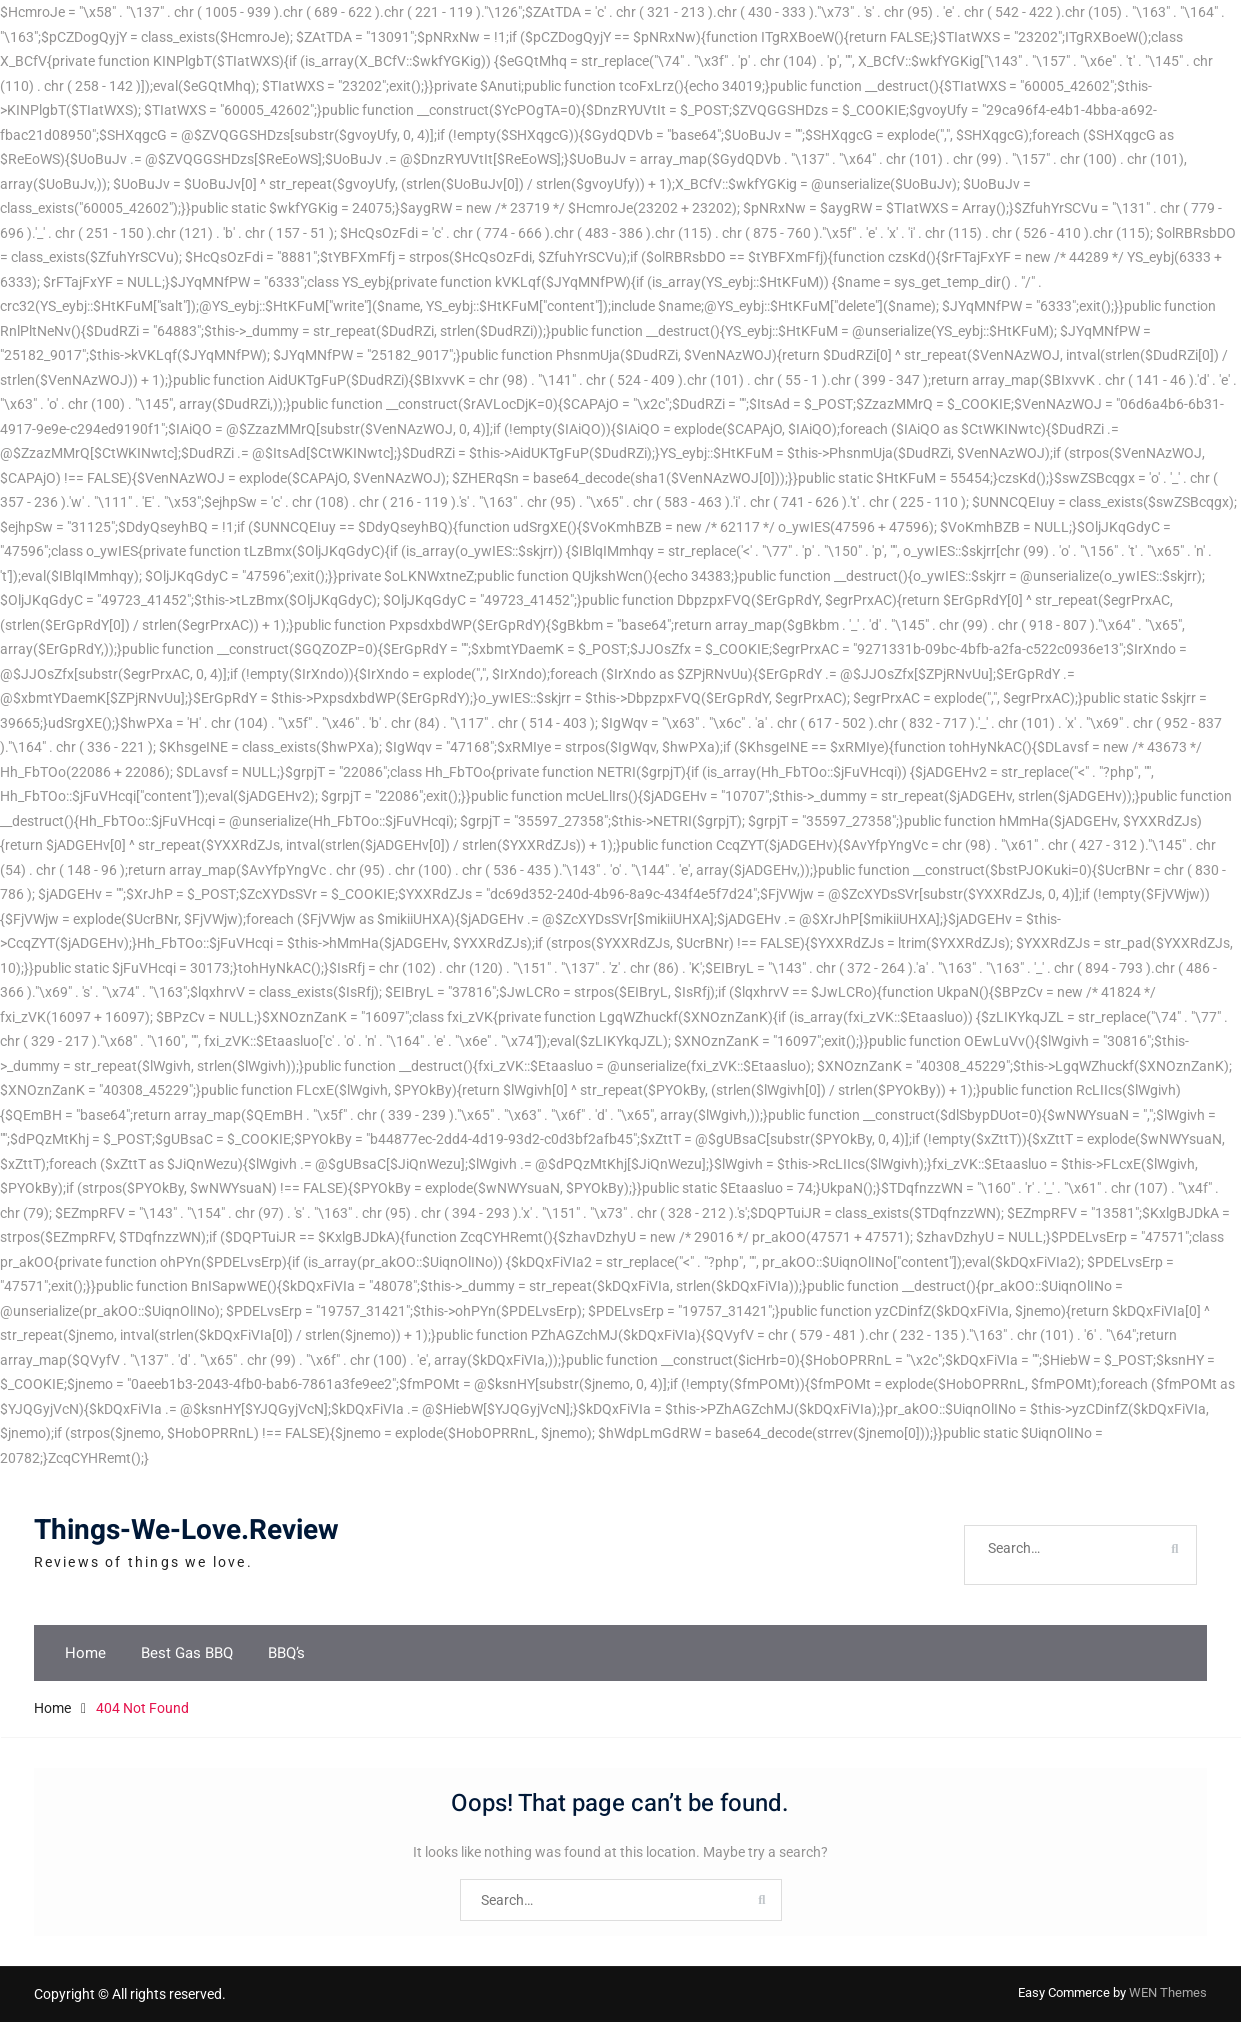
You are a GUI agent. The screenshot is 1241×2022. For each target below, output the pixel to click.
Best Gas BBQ (187, 1653)
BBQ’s (286, 1653)
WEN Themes (1168, 1992)
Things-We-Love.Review (186, 1530)
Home (85, 1653)
